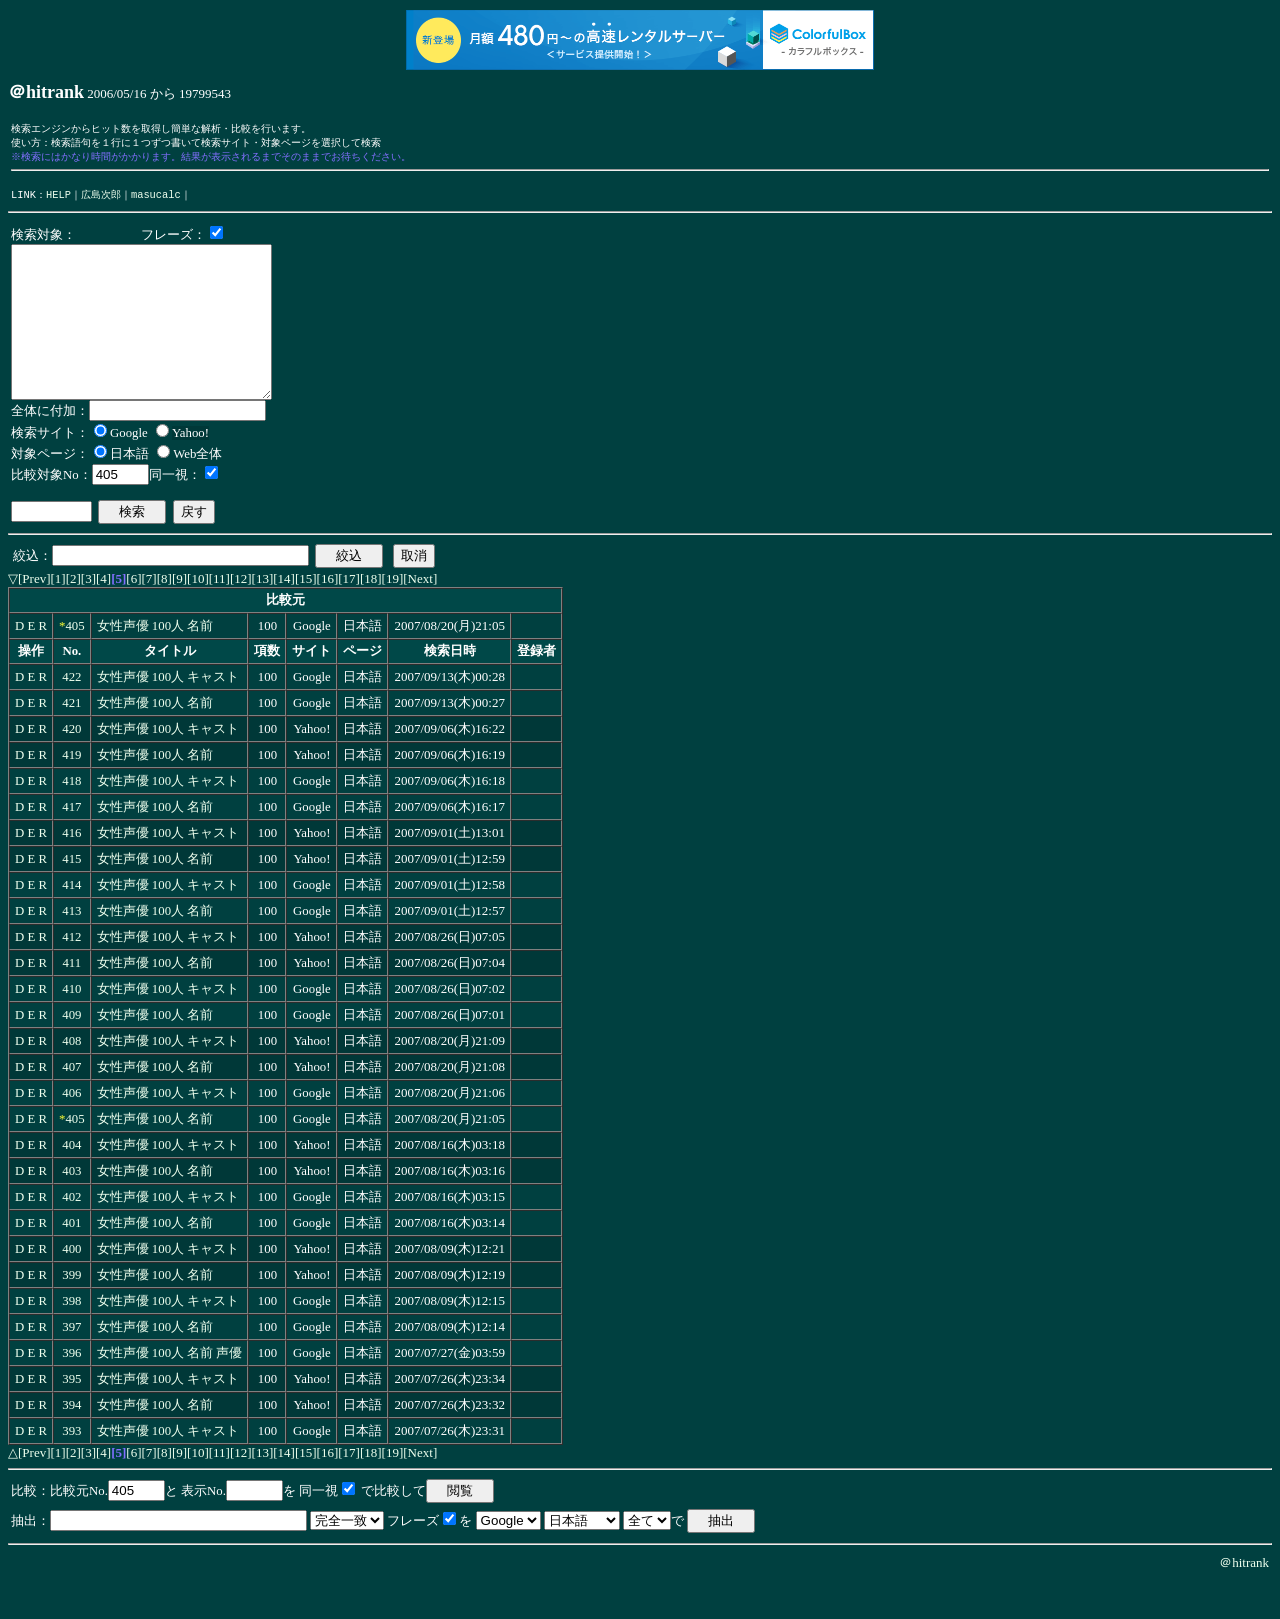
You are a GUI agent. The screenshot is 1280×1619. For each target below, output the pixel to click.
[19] (393, 614)
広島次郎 (101, 200)
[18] (371, 614)
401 (71, 1259)
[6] (133, 614)
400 (71, 1285)
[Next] (420, 614)
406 (71, 1129)
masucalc (156, 200)
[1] (58, 614)
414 (71, 921)
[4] (103, 614)
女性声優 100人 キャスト (168, 713)
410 (71, 1025)
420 (71, 765)
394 (71, 1441)
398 (71, 1337)
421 (71, 739)
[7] (149, 614)
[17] (349, 614)
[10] (198, 614)
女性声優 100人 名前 (155, 662)
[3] (88, 614)
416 (71, 869)
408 (71, 1077)
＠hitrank (1244, 1598)
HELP (58, 200)
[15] (306, 614)
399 (71, 1311)
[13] (263, 614)
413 (71, 947)
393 (71, 1467)
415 (71, 895)
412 (71, 973)
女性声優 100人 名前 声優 (170, 1389)
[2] (73, 614)
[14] (284, 614)
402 (71, 1233)
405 (74, 662)
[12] (241, 614)
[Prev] (34, 614)
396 (71, 1389)
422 (71, 713)
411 (71, 999)
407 (71, 1103)
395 (71, 1415)
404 (71, 1181)
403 (71, 1207)
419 (71, 791)
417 (71, 843)
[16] (328, 614)
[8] (164, 614)
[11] (219, 614)
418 (71, 817)
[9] (179, 614)
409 (71, 1051)
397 (71, 1363)
